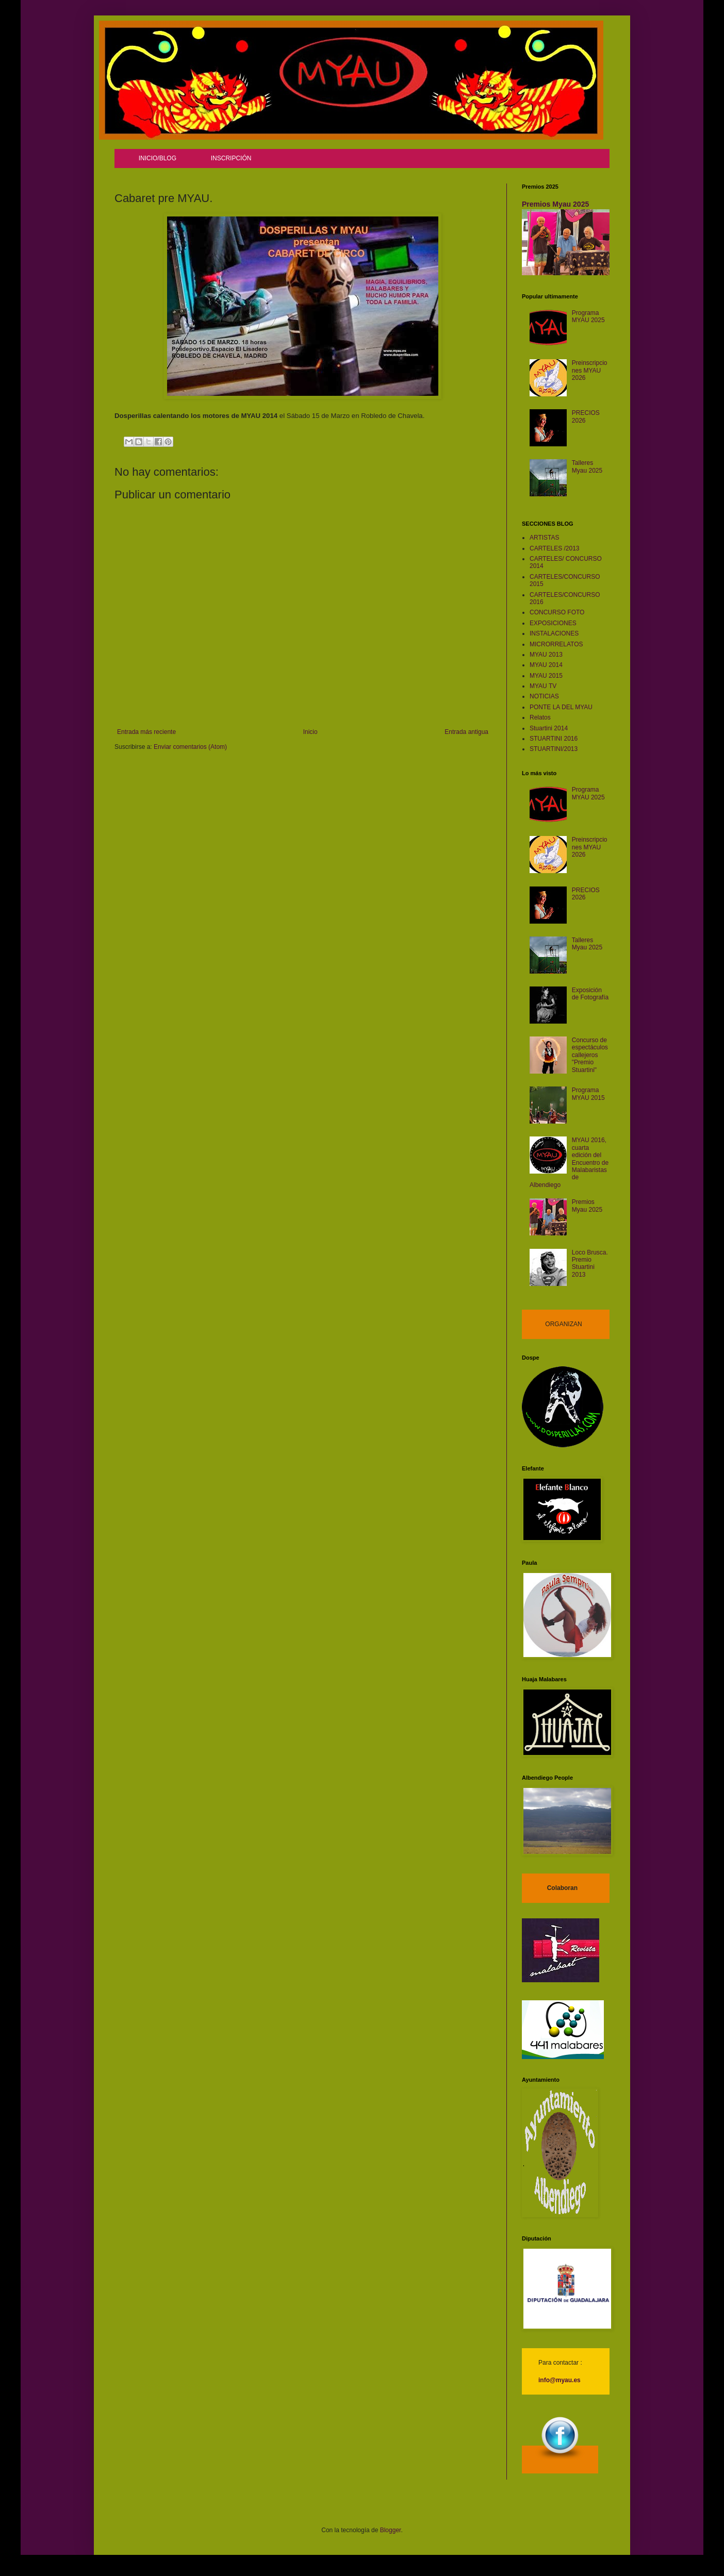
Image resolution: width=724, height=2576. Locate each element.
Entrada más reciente (146, 731)
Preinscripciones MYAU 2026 (589, 370)
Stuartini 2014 (549, 728)
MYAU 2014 (546, 664)
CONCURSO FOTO (557, 612)
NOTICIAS (544, 696)
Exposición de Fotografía (590, 993)
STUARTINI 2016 (554, 738)
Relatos (540, 717)
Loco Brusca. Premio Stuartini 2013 (590, 1263)
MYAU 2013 (546, 654)
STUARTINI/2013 (554, 748)
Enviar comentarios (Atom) (190, 746)
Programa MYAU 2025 (588, 316)
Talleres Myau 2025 (587, 466)
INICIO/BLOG (157, 158)
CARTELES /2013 (555, 548)
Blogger (390, 2530)
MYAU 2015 (546, 675)
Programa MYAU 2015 (588, 1093)
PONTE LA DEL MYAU (561, 707)
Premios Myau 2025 (555, 204)
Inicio (310, 731)
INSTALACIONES (554, 633)
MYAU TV (543, 686)
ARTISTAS (545, 537)
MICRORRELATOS (556, 644)
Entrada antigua (466, 731)
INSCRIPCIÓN (231, 158)
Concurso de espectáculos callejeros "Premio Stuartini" (590, 1055)
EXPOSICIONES (553, 623)
